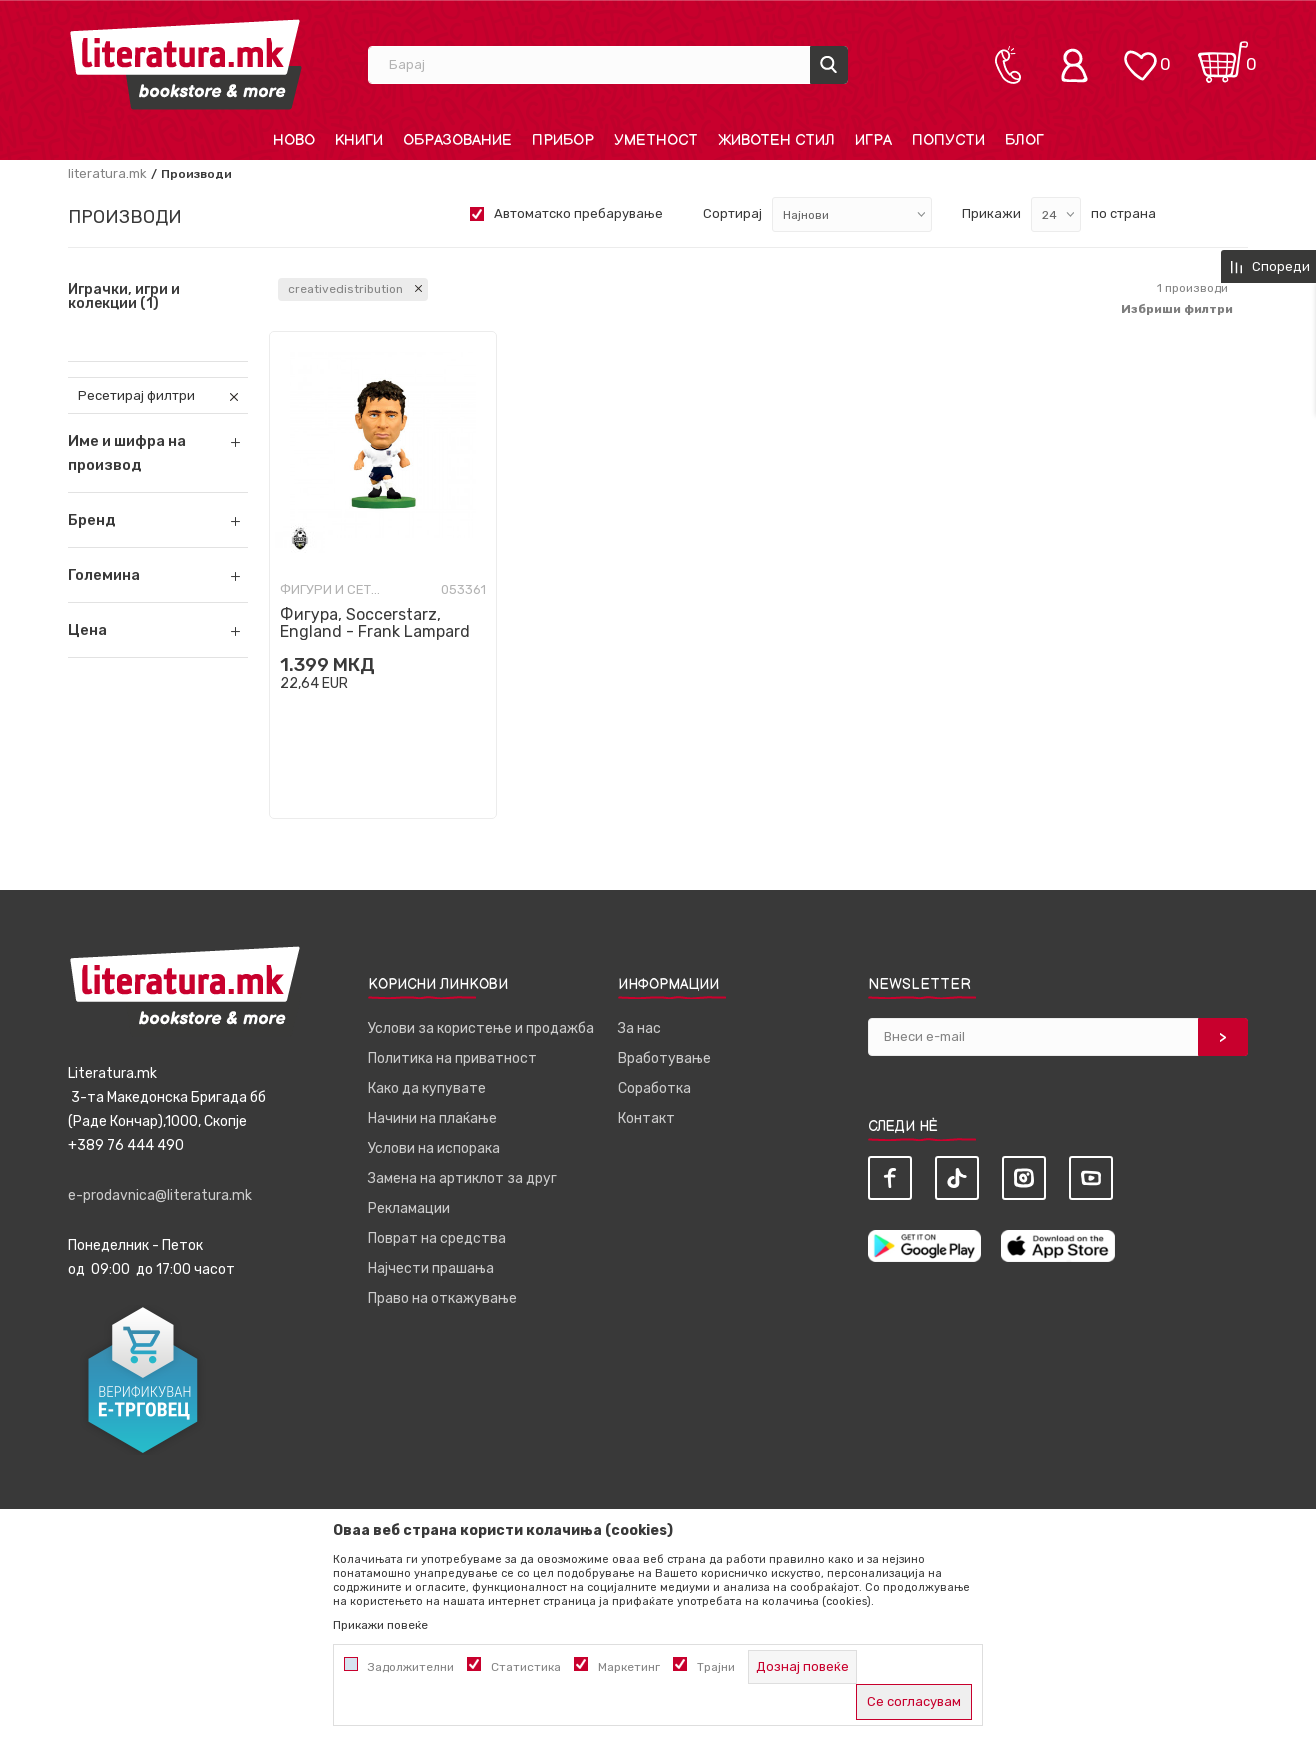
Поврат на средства (437, 1238)
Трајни (716, 1667)
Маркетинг (629, 1667)
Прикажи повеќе (380, 1625)
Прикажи (991, 213)
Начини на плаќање (432, 1118)
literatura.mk (107, 173)
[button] (158, 520)
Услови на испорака (434, 1148)
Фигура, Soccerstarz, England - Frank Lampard (375, 623)
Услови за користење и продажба (481, 1028)
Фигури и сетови (330, 589)
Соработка (654, 1088)
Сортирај (732, 213)
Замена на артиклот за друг (462, 1178)
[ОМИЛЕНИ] (1140, 55)
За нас (639, 1028)
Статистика (526, 1667)
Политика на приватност (452, 1058)
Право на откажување (442, 1298)
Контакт (646, 1118)
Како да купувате (427, 1088)
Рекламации (409, 1208)
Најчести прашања (431, 1268)
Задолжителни (411, 1667)
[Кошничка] (1223, 55)
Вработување (664, 1058)
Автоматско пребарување (578, 213)
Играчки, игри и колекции (124, 297)
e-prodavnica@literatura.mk (160, 1195)
